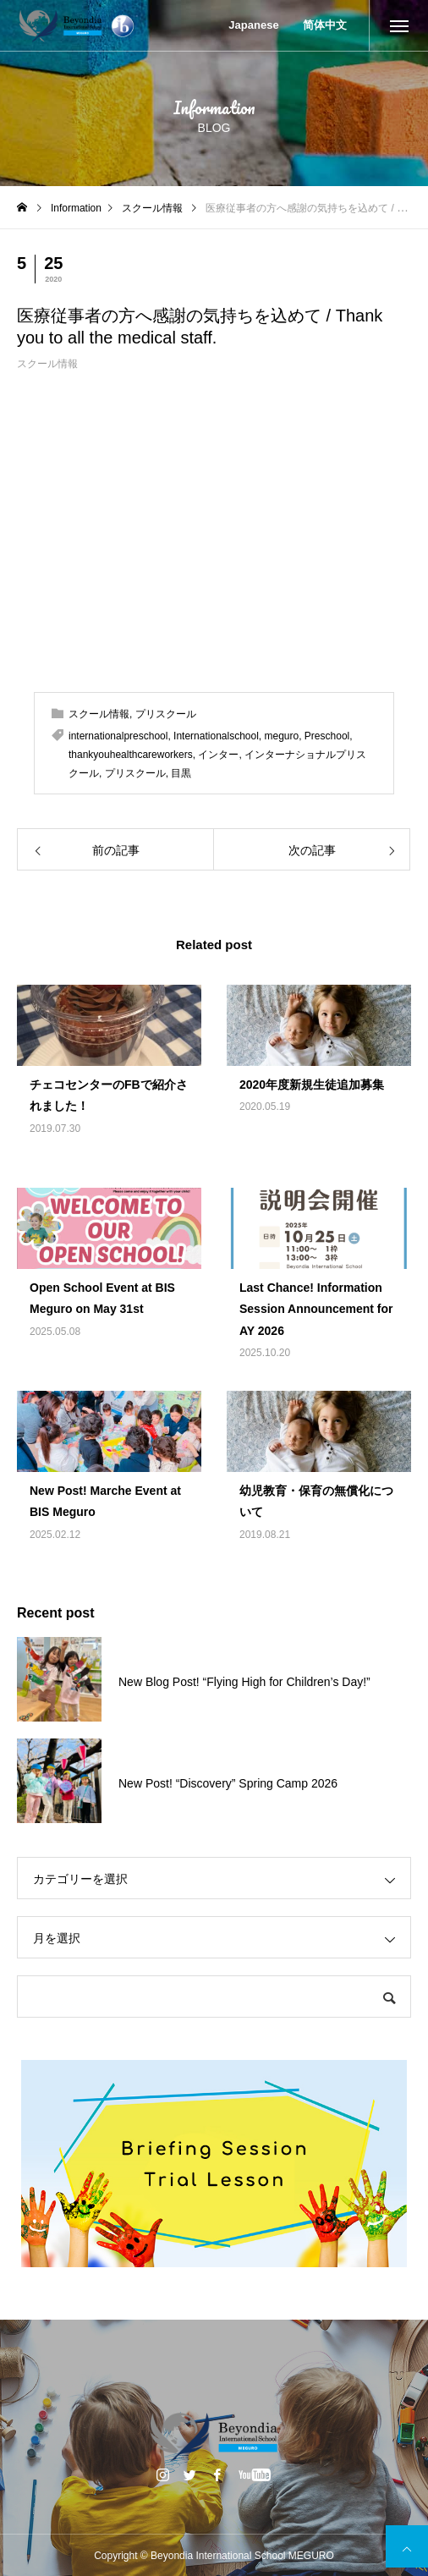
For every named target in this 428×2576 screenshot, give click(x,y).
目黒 (181, 773)
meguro (282, 736)
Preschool (327, 736)
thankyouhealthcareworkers (131, 755)
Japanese (253, 25)
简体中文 (325, 25)
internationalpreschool (118, 736)
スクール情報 (47, 364)
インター (218, 755)
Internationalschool (216, 736)
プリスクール (165, 714)
